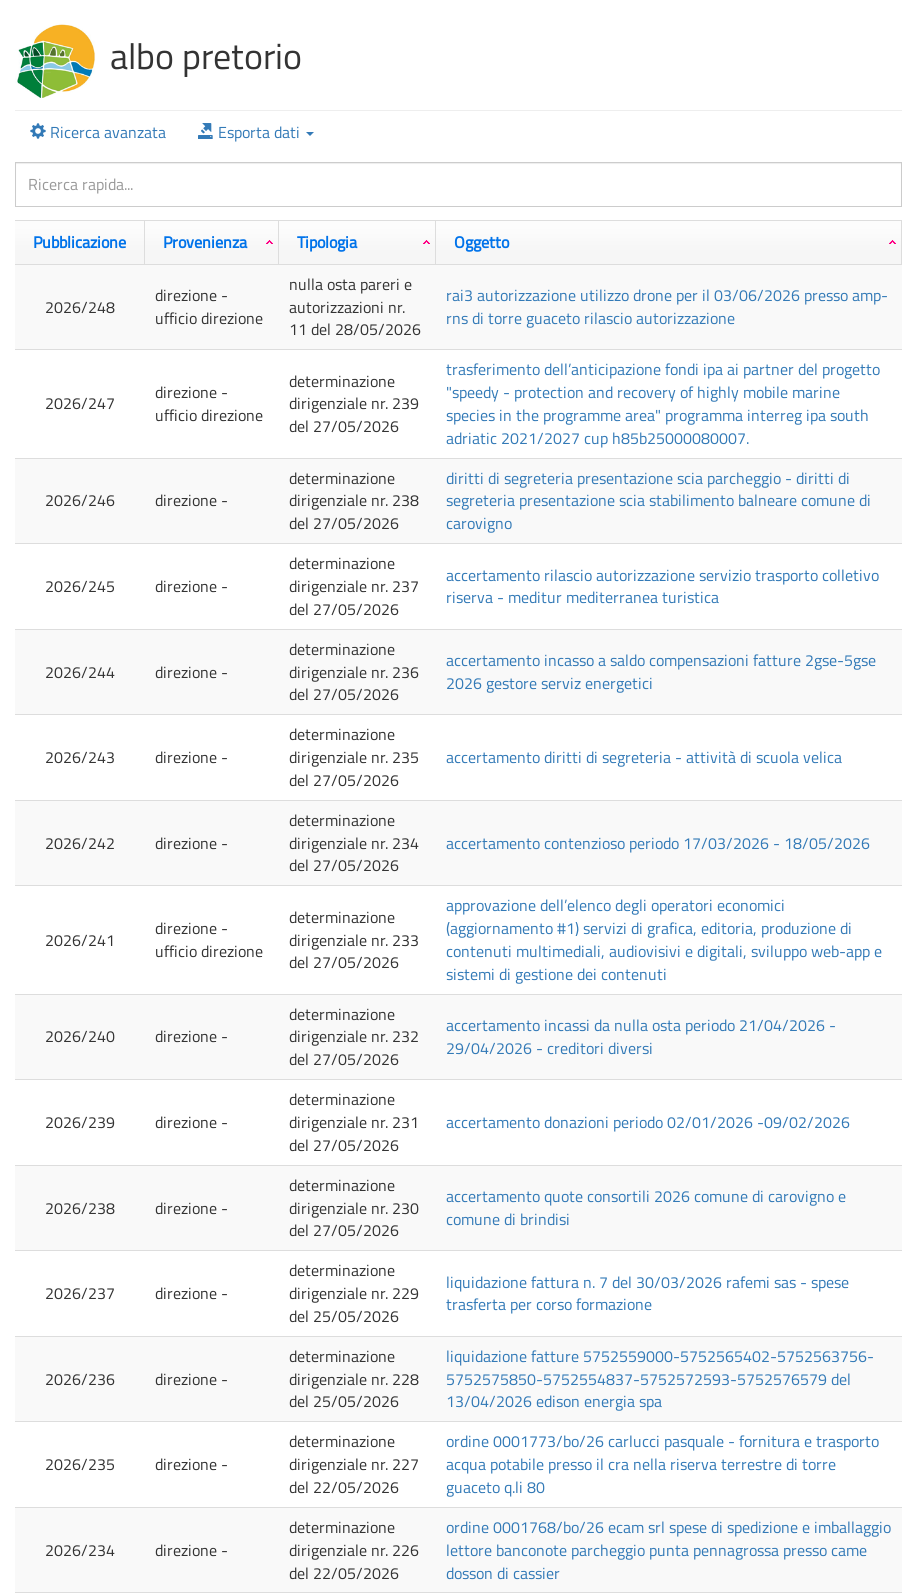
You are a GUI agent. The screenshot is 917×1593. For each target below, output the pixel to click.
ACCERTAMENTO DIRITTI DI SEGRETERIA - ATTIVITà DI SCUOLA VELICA (644, 757)
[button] (256, 132)
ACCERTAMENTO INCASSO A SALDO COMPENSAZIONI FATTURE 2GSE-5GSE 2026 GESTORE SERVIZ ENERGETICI (661, 671)
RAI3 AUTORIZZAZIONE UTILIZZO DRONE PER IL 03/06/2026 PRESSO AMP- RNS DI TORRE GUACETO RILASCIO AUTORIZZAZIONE (667, 306)
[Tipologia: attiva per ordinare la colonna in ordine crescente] (357, 242)
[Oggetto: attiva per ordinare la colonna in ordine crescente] (669, 242)
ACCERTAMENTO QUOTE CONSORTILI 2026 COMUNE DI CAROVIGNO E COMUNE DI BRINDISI (646, 1207)
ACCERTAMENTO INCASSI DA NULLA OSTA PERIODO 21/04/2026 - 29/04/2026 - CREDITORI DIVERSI (641, 1036)
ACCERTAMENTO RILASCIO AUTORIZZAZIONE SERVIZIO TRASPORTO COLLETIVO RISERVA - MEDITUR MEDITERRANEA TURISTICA (662, 586)
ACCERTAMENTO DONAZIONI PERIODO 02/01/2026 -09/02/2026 (648, 1122)
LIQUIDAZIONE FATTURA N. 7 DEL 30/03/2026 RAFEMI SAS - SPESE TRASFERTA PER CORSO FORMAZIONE (647, 1293)
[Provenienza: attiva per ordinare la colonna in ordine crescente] (212, 242)
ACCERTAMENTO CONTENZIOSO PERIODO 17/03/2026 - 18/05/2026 (658, 843)
